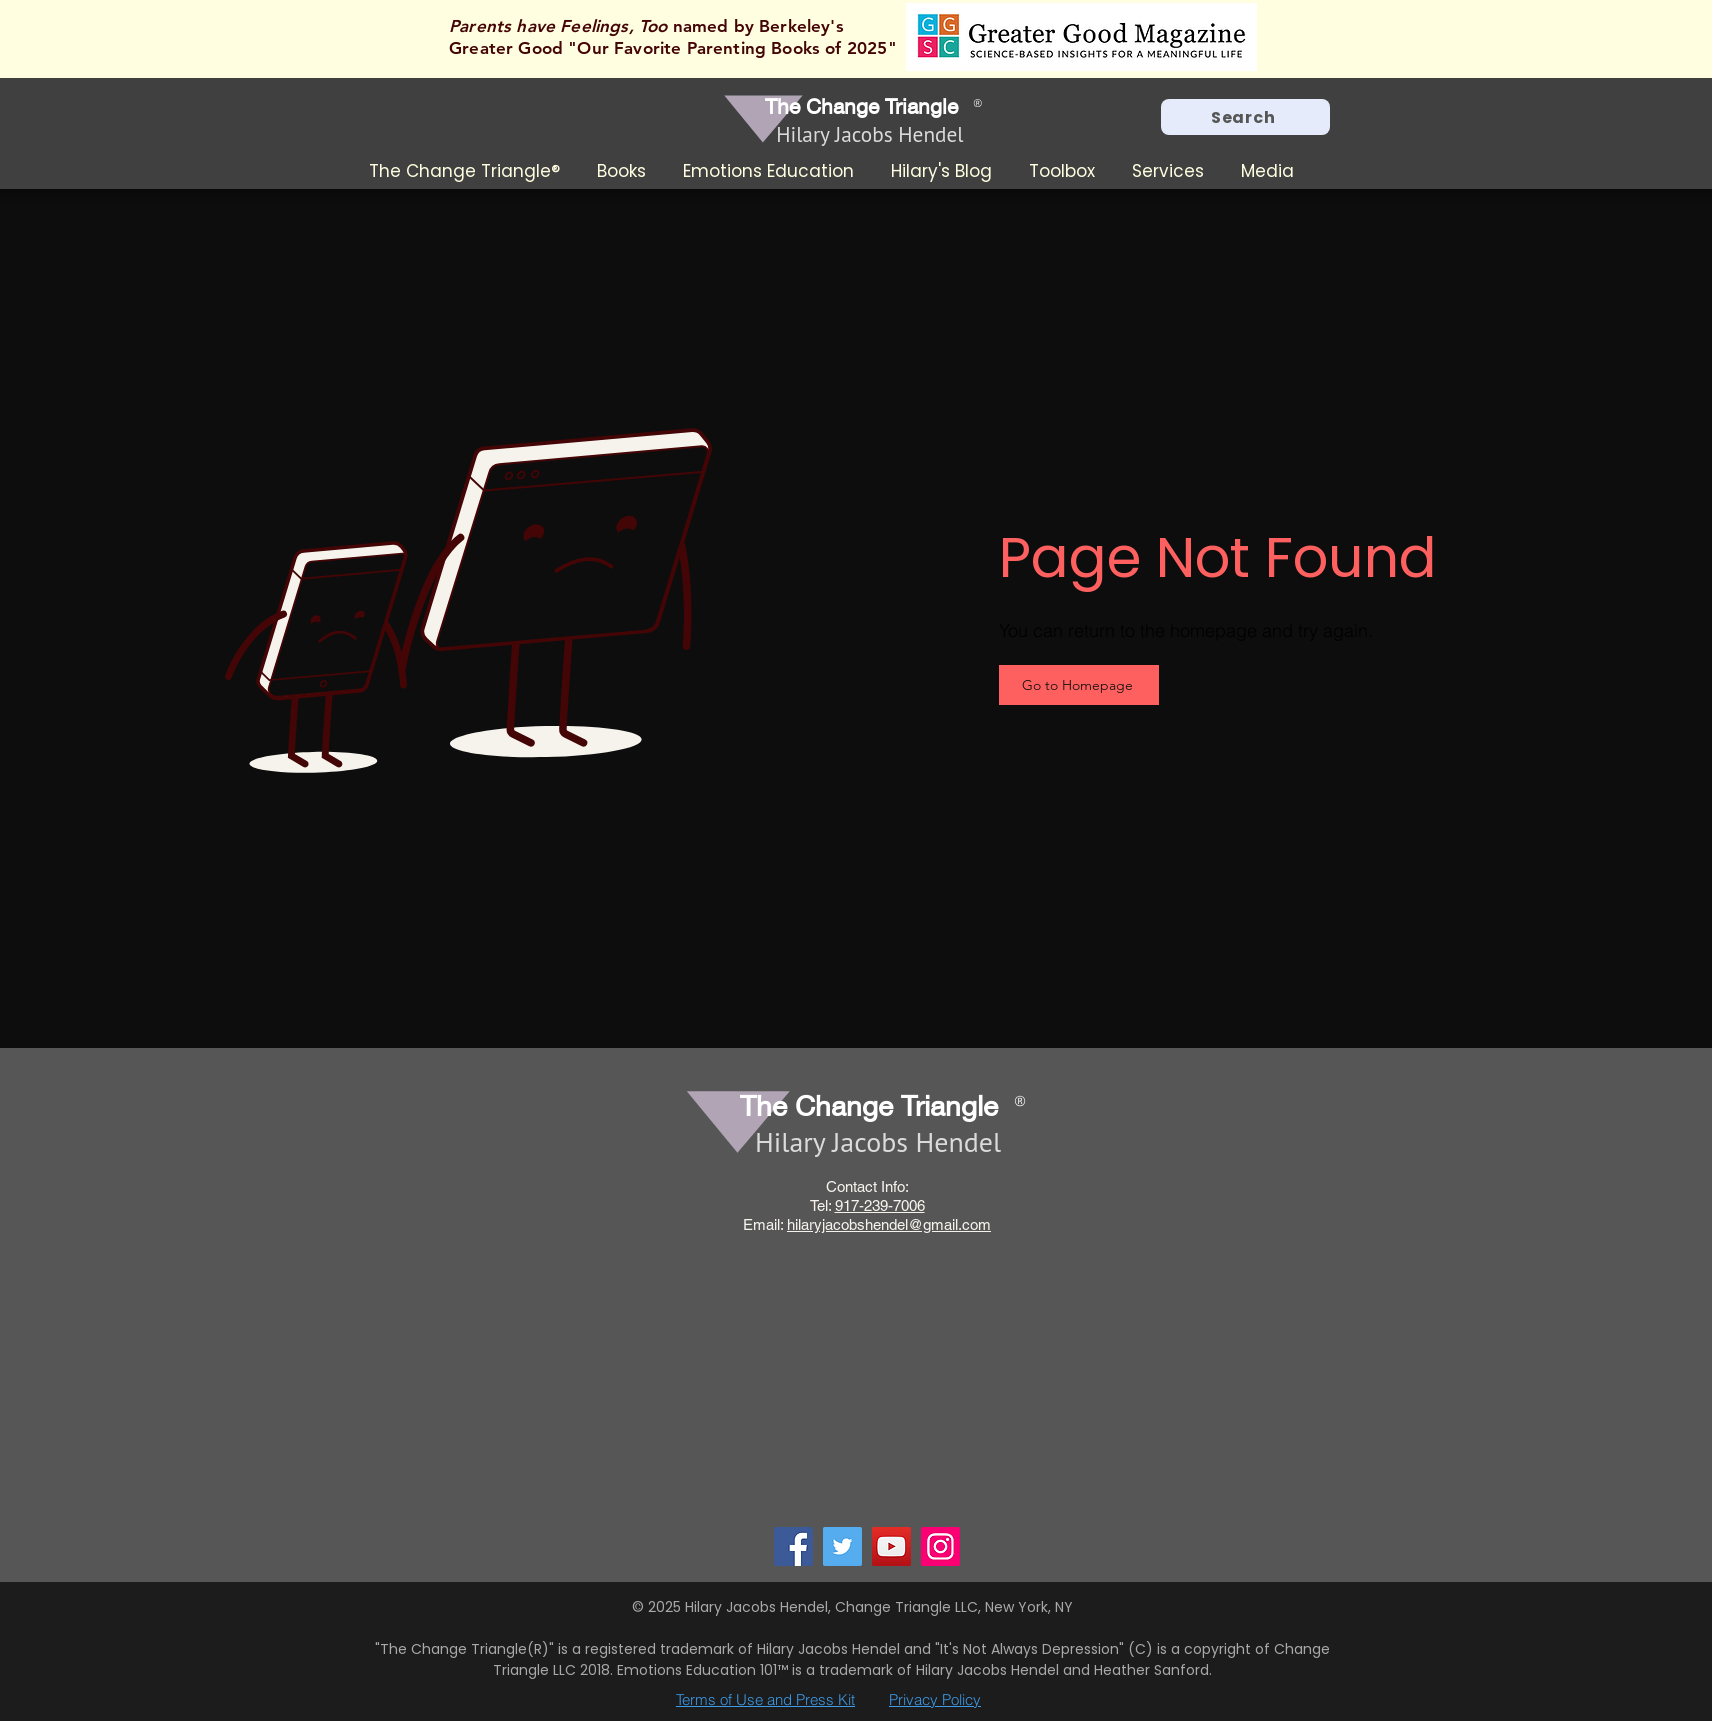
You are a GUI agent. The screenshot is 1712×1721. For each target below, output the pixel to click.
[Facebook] (793, 1546)
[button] (625, 171)
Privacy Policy (935, 1699)
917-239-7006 (880, 1205)
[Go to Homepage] (1079, 685)
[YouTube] (891, 1546)
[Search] (1245, 117)
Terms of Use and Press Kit (765, 1699)
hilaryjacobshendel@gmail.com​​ (889, 1224)
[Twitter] (842, 1546)
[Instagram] (940, 1546)
